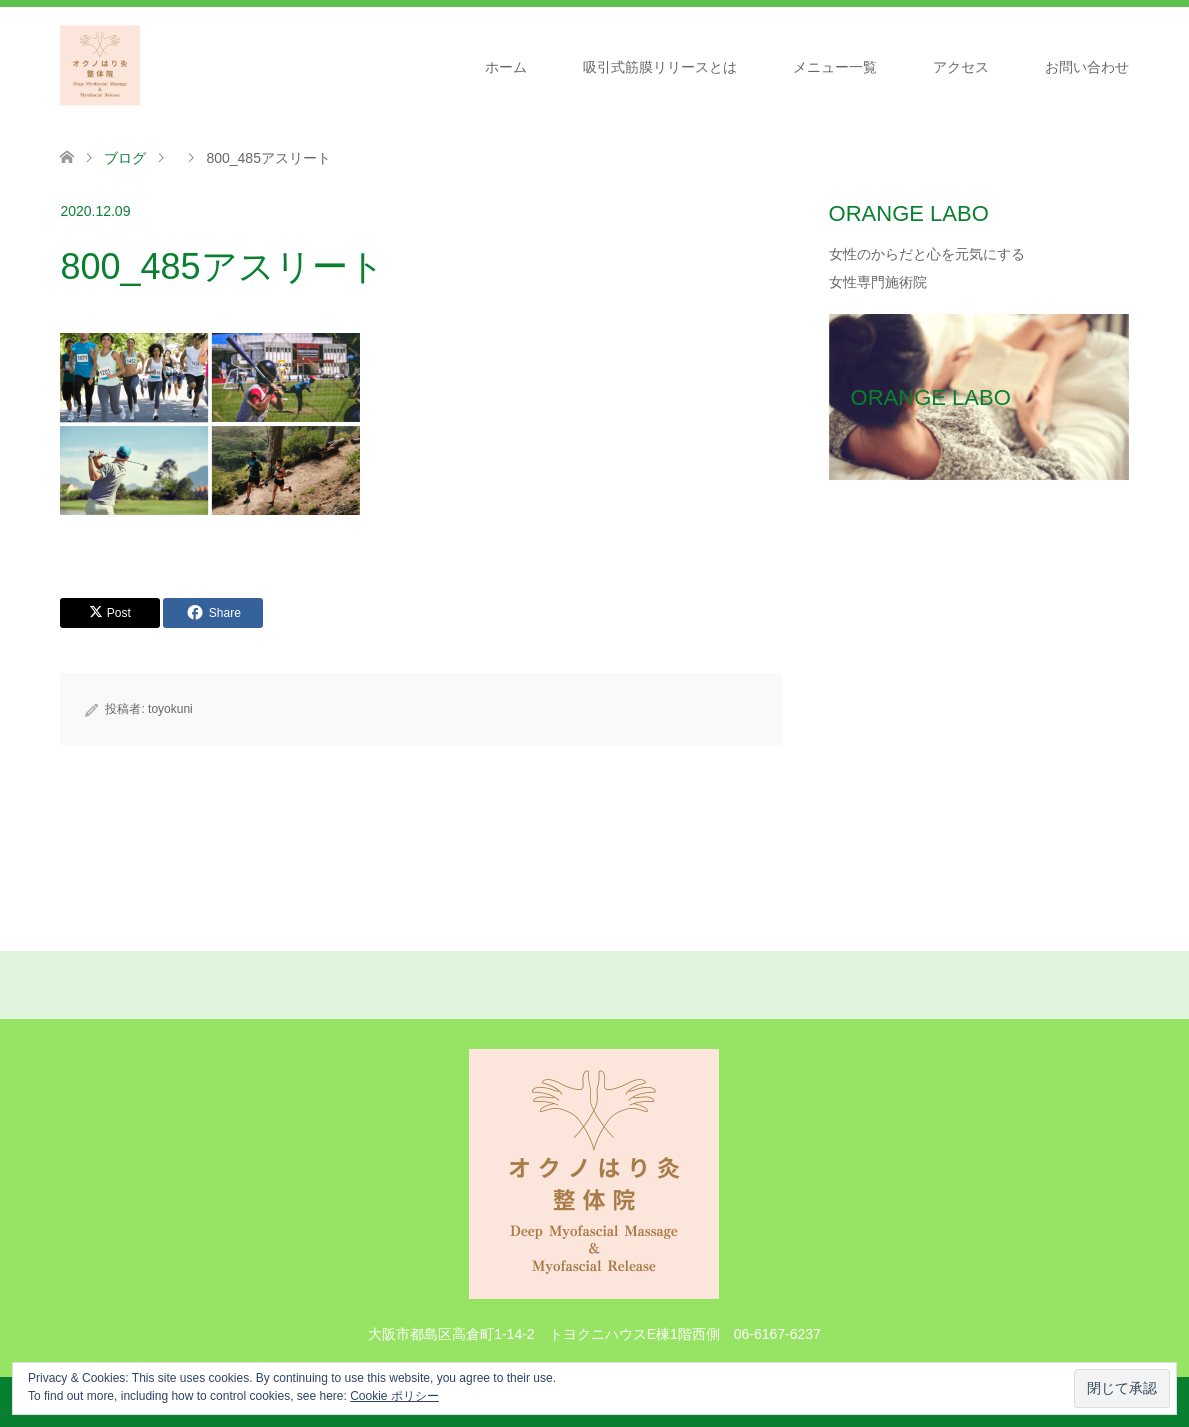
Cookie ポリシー (394, 1396)
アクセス (961, 67)
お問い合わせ (1087, 67)
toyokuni (170, 709)
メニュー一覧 (835, 67)
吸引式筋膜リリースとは (660, 67)
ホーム (506, 67)
